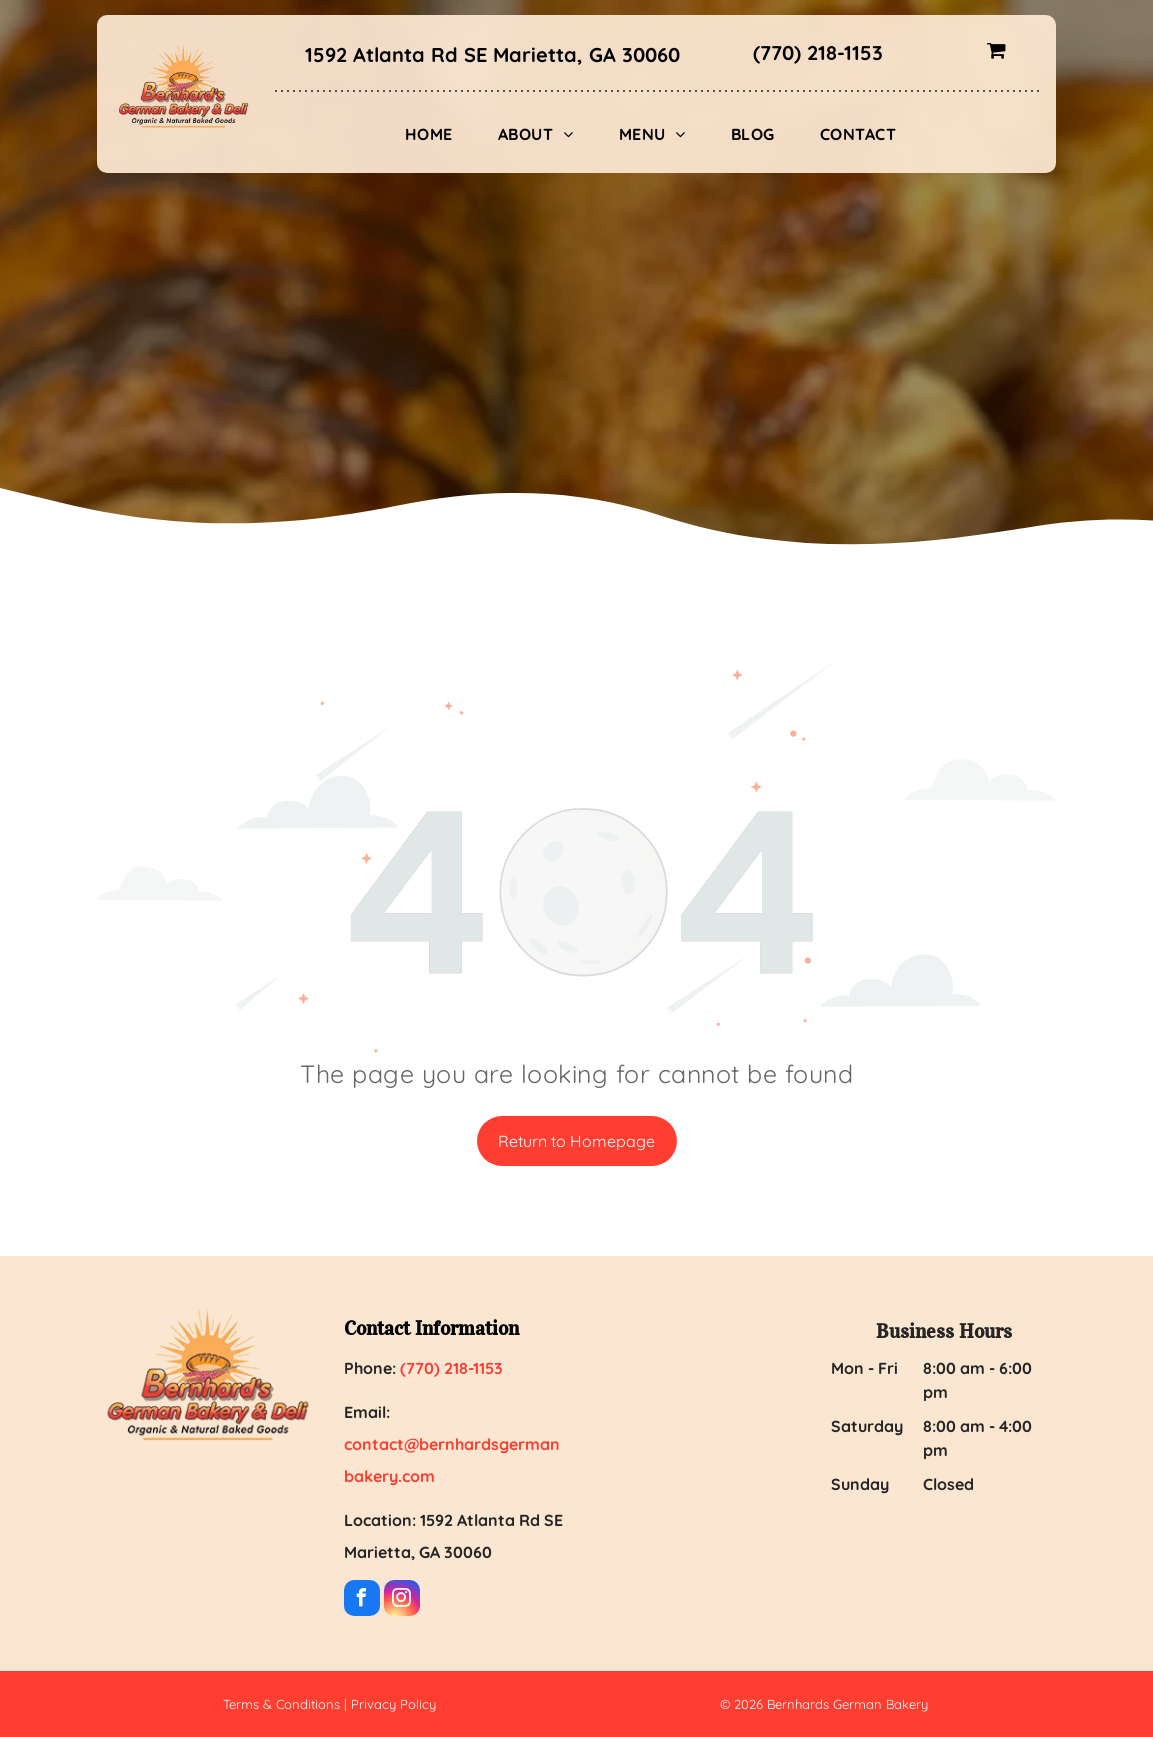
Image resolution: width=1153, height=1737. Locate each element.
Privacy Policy (393, 1704)
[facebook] (362, 1600)
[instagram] (402, 1600)
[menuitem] (436, 134)
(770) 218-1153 (818, 52)
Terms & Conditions (281, 1704)
